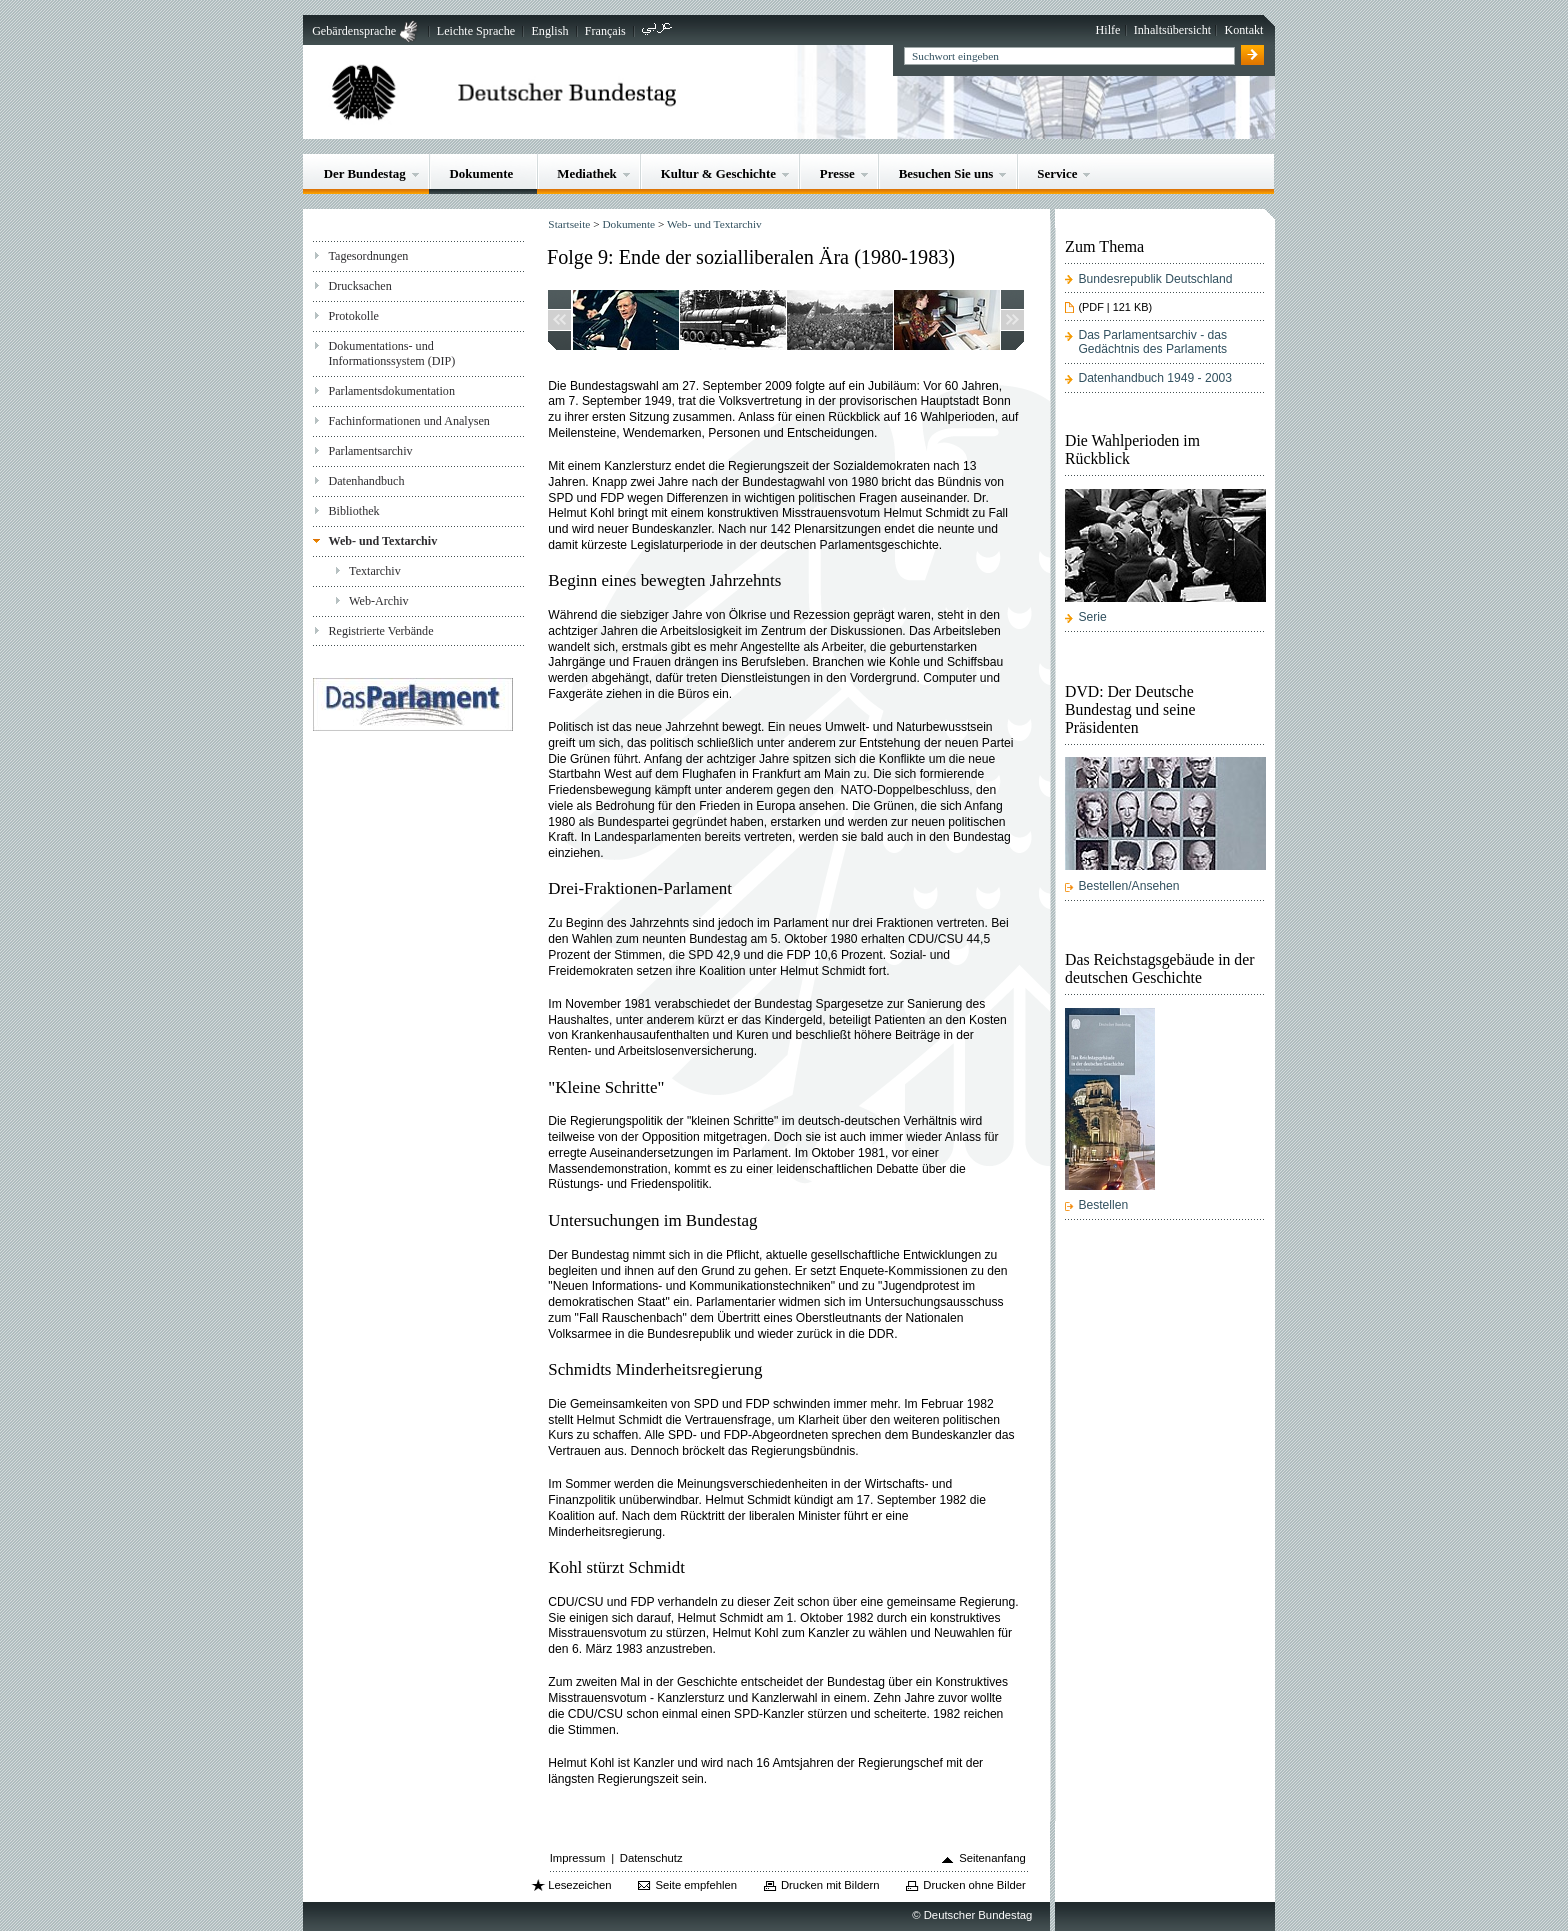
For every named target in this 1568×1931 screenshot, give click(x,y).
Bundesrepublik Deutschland (1155, 279)
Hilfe (1108, 30)
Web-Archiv (379, 601)
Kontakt (1243, 30)
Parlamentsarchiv (370, 451)
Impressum (578, 1858)
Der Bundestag (365, 173)
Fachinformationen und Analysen (408, 421)
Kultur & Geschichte (718, 173)
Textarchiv (375, 571)
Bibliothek (353, 511)
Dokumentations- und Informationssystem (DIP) (391, 353)
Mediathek (587, 173)
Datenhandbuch (366, 481)
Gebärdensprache (354, 31)
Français (605, 31)
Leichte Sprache (476, 31)
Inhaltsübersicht (1172, 30)
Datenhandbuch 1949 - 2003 (1155, 378)
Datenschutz (651, 1858)
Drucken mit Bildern (830, 1885)
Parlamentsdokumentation (391, 391)
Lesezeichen (579, 1885)
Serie (1092, 617)
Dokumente (482, 173)
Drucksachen (359, 286)
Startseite (569, 224)
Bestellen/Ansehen (1128, 886)
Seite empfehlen (696, 1885)
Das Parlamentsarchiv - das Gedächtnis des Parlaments (1152, 342)
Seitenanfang (992, 1858)
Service (1057, 173)
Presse (837, 173)
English (549, 31)
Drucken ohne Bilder (974, 1885)
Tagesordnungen (368, 256)
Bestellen (1103, 1205)
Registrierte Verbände (380, 631)
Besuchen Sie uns (946, 173)
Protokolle (353, 316)
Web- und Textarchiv (382, 541)
